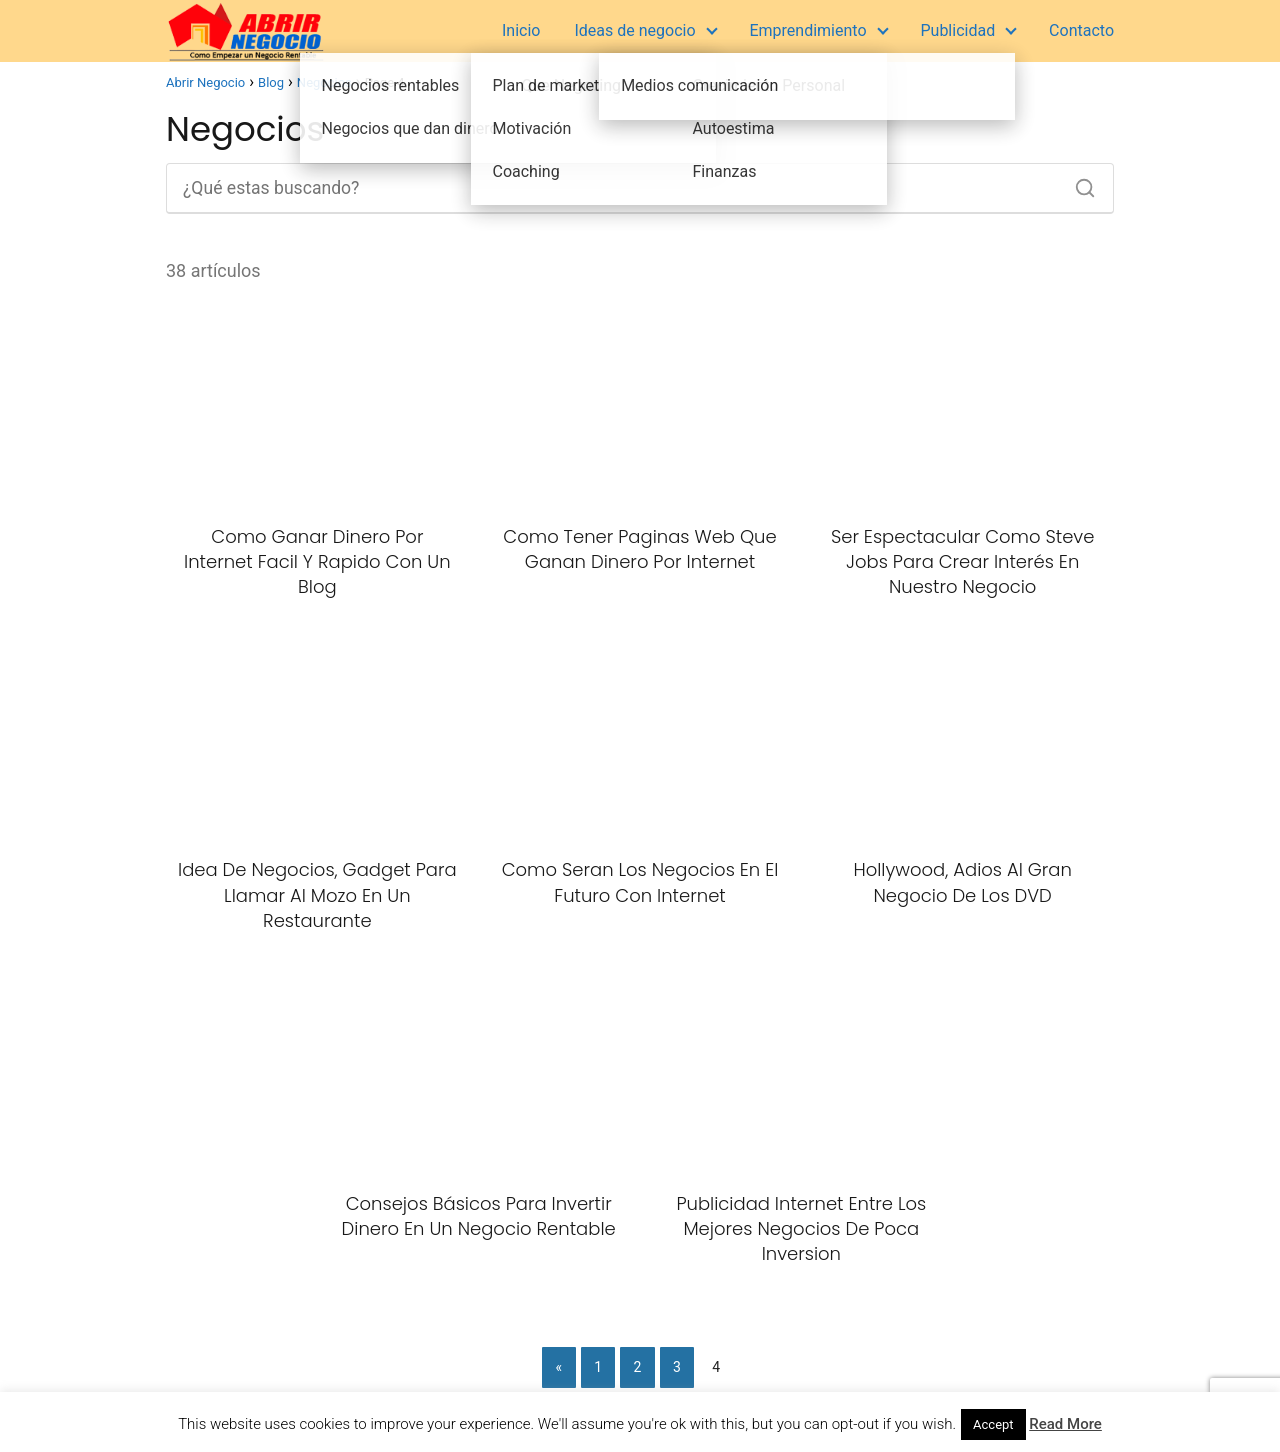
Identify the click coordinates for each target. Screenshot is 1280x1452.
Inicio (521, 30)
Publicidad (957, 30)
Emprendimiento (807, 30)
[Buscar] (1078, 183)
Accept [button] (993, 1424)
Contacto (1081, 30)
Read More (1065, 1424)
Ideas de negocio (634, 30)
